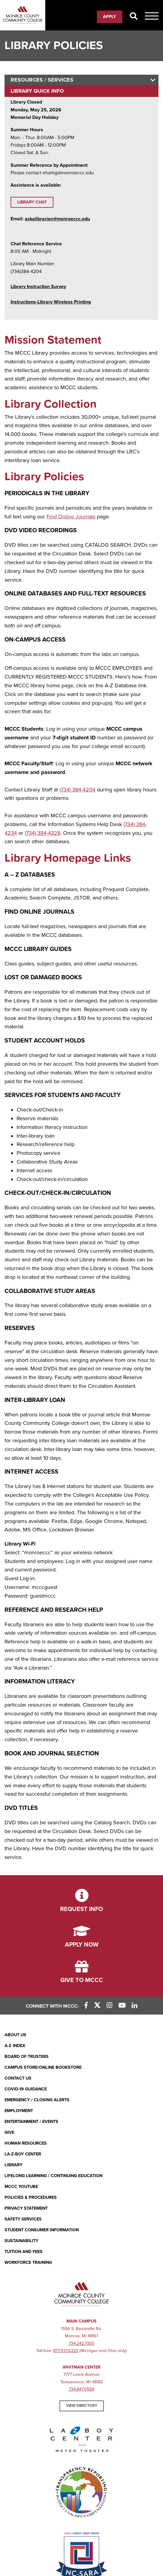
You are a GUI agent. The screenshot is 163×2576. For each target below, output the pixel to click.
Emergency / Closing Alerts (37, 2099)
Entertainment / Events (31, 2121)
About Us (15, 2034)
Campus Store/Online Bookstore (43, 2067)
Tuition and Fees (24, 2251)
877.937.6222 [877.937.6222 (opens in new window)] (65, 2350)
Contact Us (18, 2078)
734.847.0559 (81, 2389)
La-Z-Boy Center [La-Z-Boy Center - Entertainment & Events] (23, 2154)
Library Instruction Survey (38, 287)
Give (9, 2132)
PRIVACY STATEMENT (26, 2208)
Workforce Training (28, 2262)
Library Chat (32, 202)
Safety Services (23, 2219)
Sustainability (21, 2240)
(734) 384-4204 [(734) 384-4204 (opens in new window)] (77, 789)
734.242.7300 (81, 2343)
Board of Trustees (27, 2056)
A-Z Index (15, 2045)
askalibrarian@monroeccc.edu (57, 219)
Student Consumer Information (42, 2230)
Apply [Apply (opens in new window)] (109, 16)
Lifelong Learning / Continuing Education (53, 2175)
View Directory (81, 2405)
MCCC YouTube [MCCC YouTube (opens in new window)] (21, 2186)
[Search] (133, 17)
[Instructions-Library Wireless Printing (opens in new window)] (51, 302)
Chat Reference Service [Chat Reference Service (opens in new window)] (36, 244)
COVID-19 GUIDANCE (26, 2089)
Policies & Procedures (31, 2197)
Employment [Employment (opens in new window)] (19, 2110)
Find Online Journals (70, 516)
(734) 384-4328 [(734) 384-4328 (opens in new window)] (42, 833)
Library (13, 2164)
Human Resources (26, 2143)
